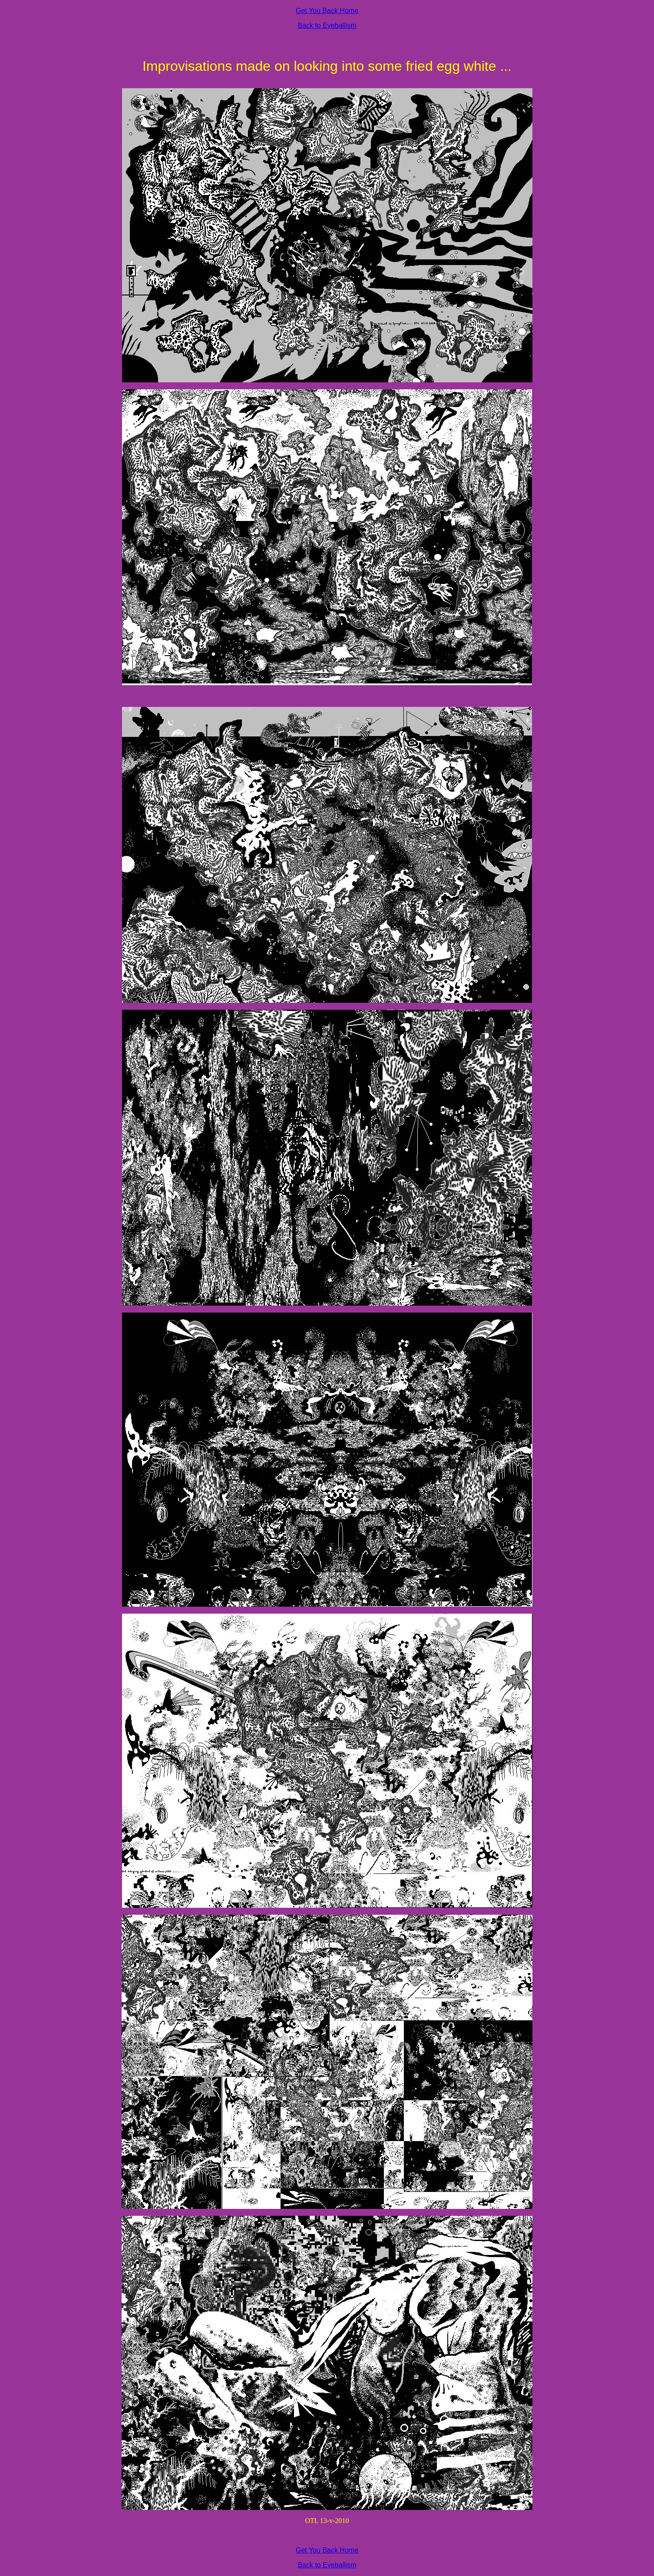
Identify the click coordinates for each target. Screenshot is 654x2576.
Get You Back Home (327, 10)
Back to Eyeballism (326, 25)
